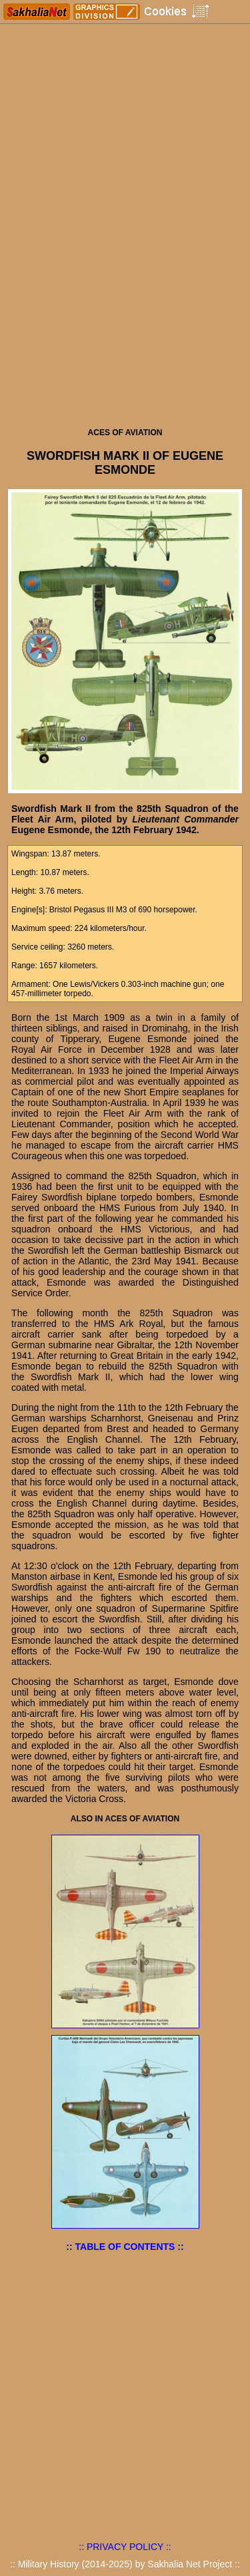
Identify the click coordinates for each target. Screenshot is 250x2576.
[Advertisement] (125, 290)
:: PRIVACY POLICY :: (125, 2546)
